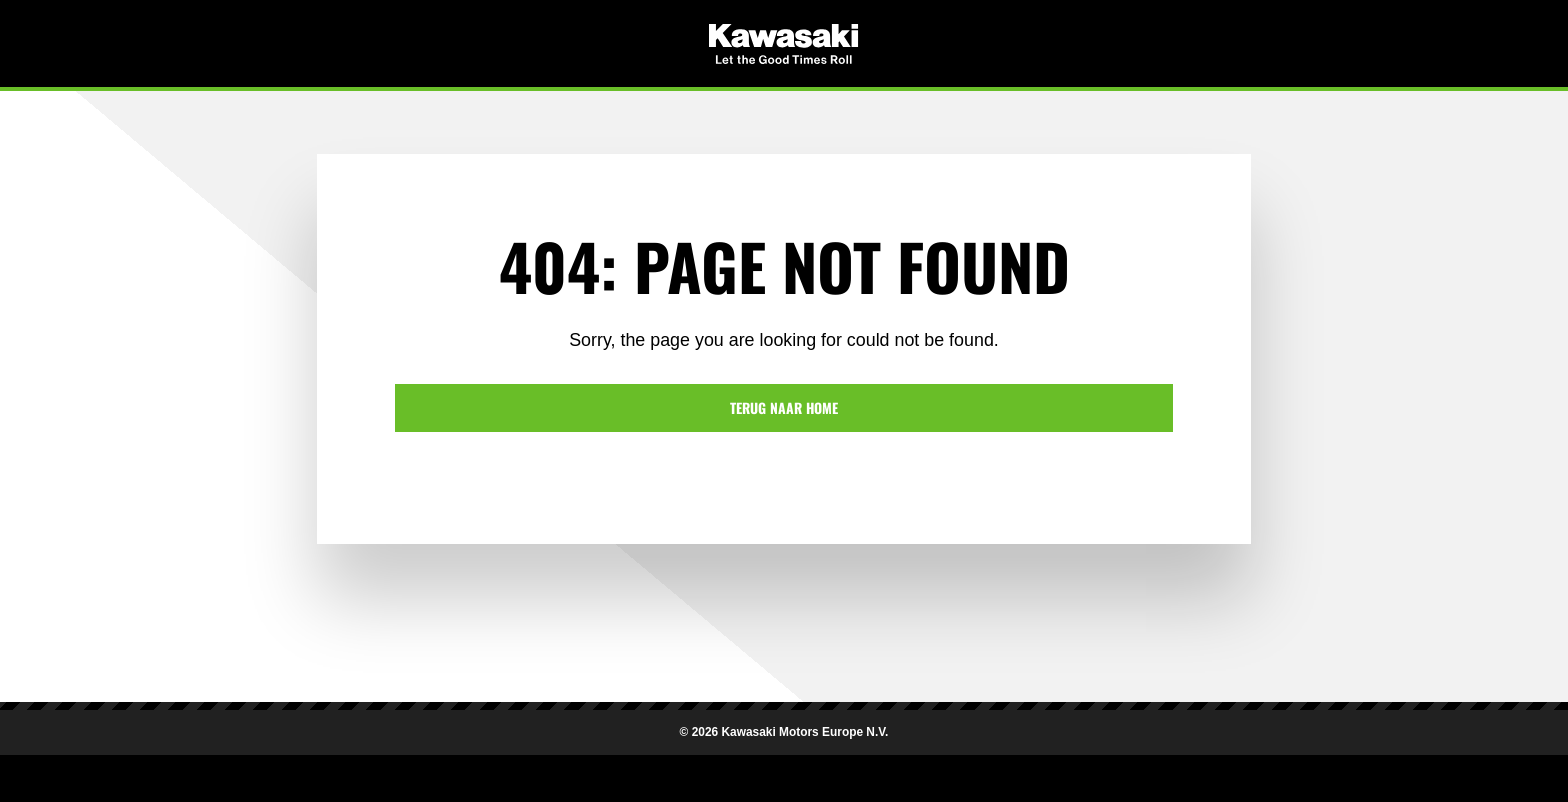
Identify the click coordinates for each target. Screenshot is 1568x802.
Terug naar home (784, 407)
